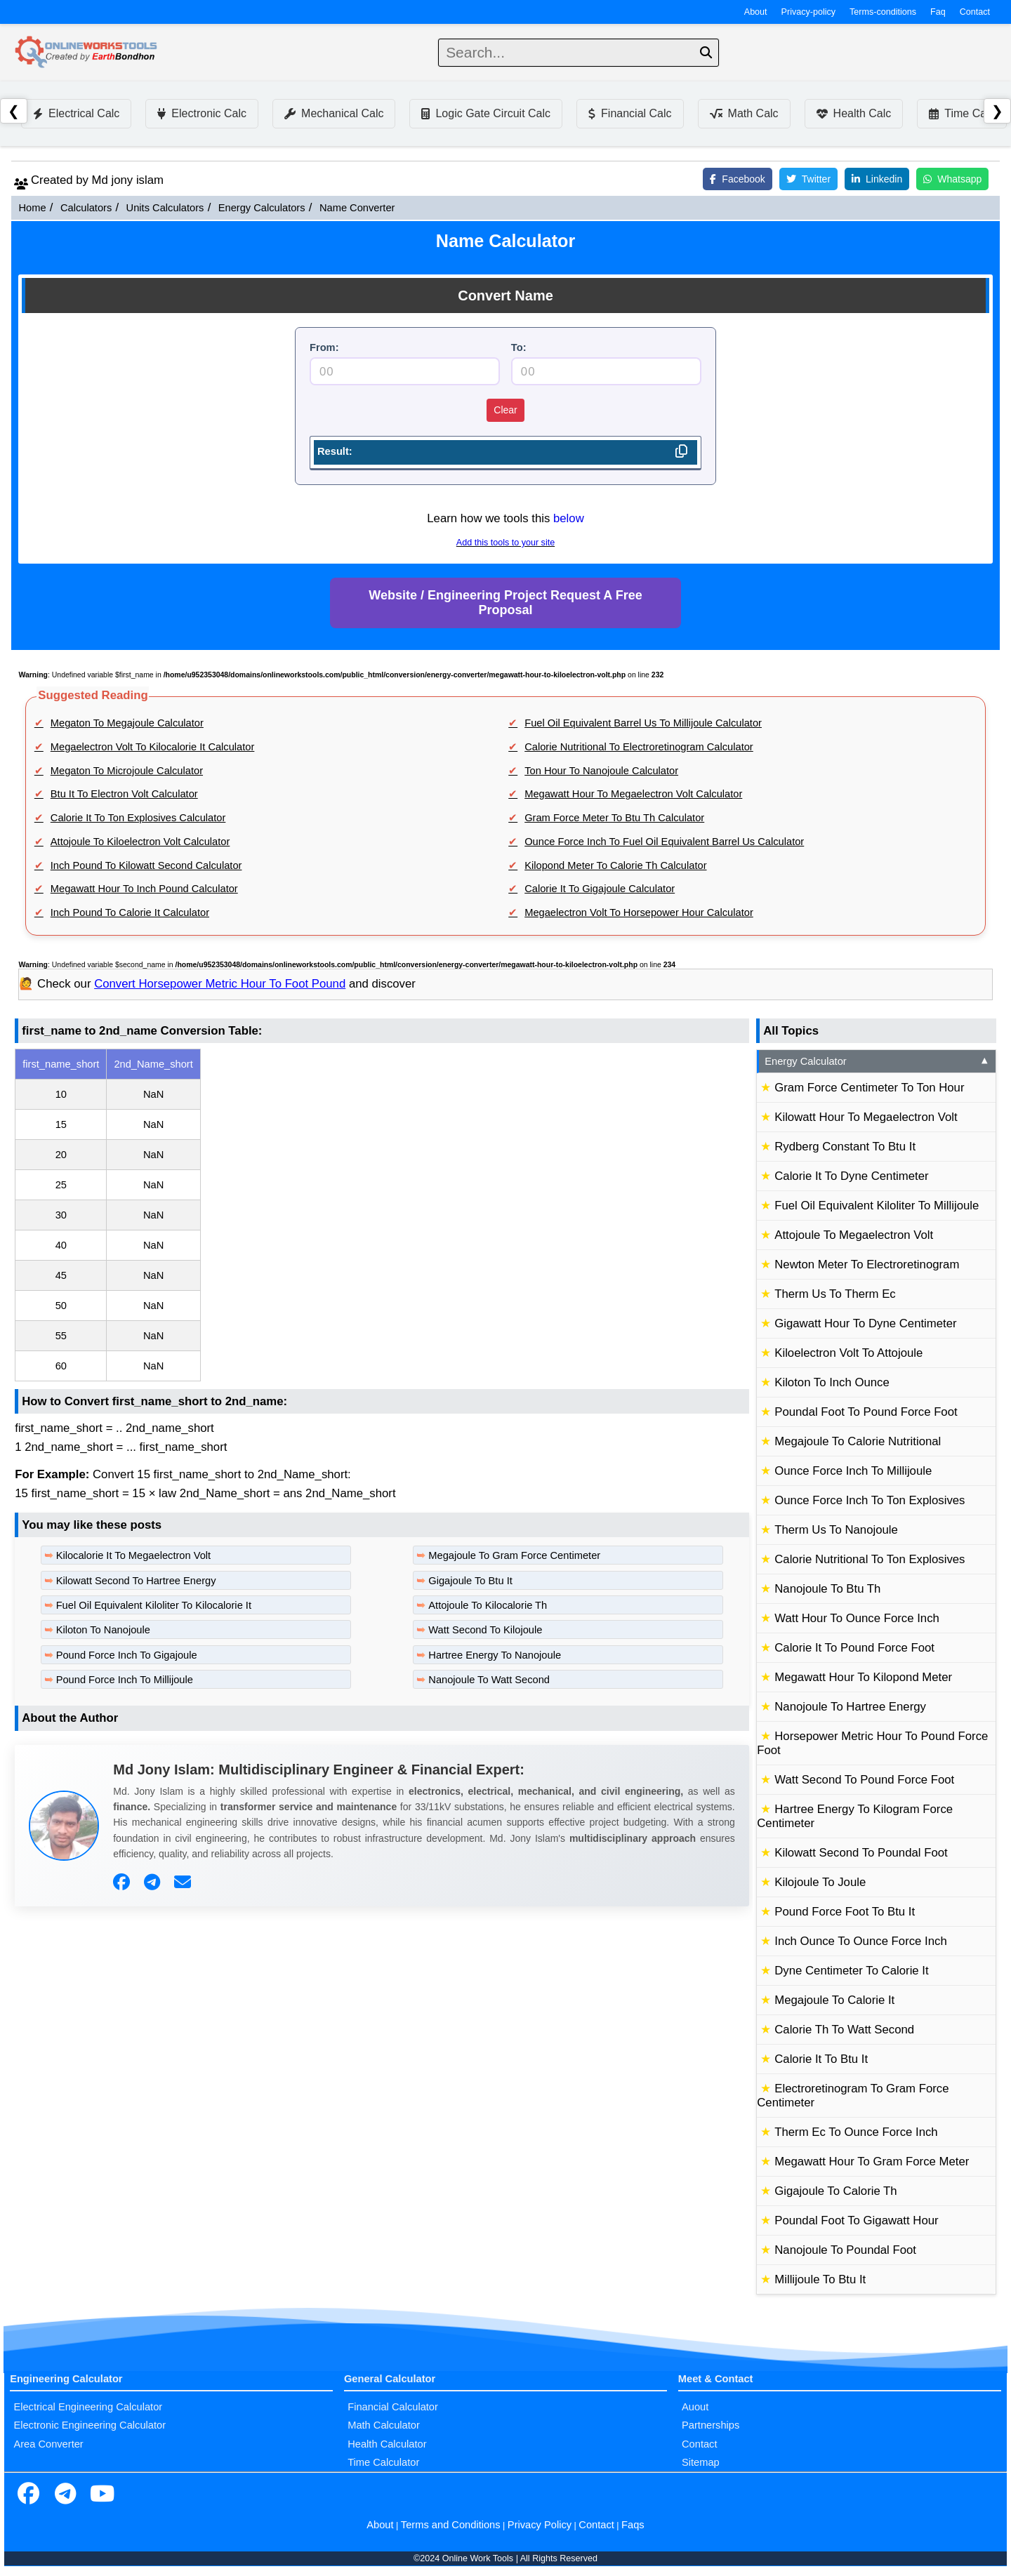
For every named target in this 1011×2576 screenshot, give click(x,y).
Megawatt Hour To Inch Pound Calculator (144, 888)
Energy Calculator (877, 1061)
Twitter (808, 179)
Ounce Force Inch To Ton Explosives (869, 1500)
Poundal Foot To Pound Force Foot (865, 1412)
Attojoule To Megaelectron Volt (853, 1235)
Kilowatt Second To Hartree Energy (136, 1580)
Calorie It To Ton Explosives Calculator (138, 817)
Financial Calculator (393, 2406)
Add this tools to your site (505, 542)
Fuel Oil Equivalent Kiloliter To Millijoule (876, 1205)
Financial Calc (629, 113)
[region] (382, 1215)
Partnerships (710, 2425)
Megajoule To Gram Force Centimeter (514, 1555)
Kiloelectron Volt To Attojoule (848, 1353)
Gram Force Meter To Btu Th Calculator (614, 817)
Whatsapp (952, 179)
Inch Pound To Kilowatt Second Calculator (146, 865)
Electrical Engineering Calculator (87, 2406)
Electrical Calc (76, 113)
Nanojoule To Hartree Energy (850, 1706)
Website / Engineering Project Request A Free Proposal (505, 602)
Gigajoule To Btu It (470, 1580)
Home (32, 207)
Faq (938, 12)
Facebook (737, 179)
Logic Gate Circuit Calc (485, 113)
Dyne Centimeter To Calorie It (851, 1970)
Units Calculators (165, 207)
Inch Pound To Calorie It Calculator (130, 912)
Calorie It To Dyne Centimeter (851, 1176)
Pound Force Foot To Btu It (844, 1911)
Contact (975, 12)
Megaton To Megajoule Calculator (127, 723)
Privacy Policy (539, 2524)
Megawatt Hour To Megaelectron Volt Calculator (633, 793)
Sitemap (701, 2462)
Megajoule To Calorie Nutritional (857, 1441)
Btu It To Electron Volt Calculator (124, 793)
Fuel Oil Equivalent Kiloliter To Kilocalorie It (153, 1605)
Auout (695, 2406)
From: (324, 347)
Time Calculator (383, 2462)
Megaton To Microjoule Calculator (127, 770)
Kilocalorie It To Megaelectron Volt (133, 1555)
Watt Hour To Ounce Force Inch (856, 1618)
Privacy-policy (808, 12)
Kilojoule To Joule (820, 1882)
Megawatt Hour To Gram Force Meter (871, 2161)
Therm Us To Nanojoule (836, 1529)
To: (519, 347)
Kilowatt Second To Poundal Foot (860, 1852)
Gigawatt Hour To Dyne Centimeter (865, 1323)
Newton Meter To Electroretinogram (866, 1264)
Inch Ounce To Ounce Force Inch (860, 1941)
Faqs (633, 2524)
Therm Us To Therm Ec (835, 1294)
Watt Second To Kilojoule (485, 1629)
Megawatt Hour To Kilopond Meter (863, 1677)
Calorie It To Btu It (821, 2059)
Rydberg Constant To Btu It (845, 1146)
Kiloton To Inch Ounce (832, 1382)
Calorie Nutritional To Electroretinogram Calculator (638, 746)
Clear (505, 410)
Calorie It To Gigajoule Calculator (599, 888)
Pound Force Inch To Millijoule (124, 1679)
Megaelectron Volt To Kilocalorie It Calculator (153, 746)
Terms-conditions (883, 12)
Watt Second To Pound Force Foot (864, 1779)
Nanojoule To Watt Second (489, 1679)
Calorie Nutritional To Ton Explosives (869, 1559)
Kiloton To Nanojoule (103, 1629)
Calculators (86, 207)
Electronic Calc (201, 113)
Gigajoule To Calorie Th (835, 2191)
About (755, 12)
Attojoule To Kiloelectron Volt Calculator (140, 841)
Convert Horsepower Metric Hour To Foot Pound (219, 983)
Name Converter (357, 207)
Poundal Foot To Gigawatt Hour (856, 2220)
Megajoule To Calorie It (834, 2000)
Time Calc (961, 113)
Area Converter (48, 2444)
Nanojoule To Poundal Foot (845, 2250)
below (568, 518)
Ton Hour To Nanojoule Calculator (601, 770)
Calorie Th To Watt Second (844, 2029)
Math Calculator (384, 2425)
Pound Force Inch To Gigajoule (126, 1655)
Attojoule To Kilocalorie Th (487, 1605)
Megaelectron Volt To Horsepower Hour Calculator (638, 912)
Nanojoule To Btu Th (827, 1588)
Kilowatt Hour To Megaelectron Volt (865, 1117)
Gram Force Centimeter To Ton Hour (869, 1087)
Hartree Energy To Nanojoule (494, 1655)
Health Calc (854, 113)
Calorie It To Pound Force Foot (854, 1647)
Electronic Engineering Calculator (89, 2425)
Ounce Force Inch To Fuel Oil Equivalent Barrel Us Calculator (664, 841)
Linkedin (877, 179)
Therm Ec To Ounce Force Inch (855, 2132)
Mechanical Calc (333, 113)
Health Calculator (387, 2444)
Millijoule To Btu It (820, 2279)
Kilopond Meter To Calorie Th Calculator (615, 865)
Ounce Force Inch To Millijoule (853, 1471)
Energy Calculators (261, 207)
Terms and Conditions (451, 2524)
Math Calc (744, 113)
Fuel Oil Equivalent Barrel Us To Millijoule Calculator (643, 723)
